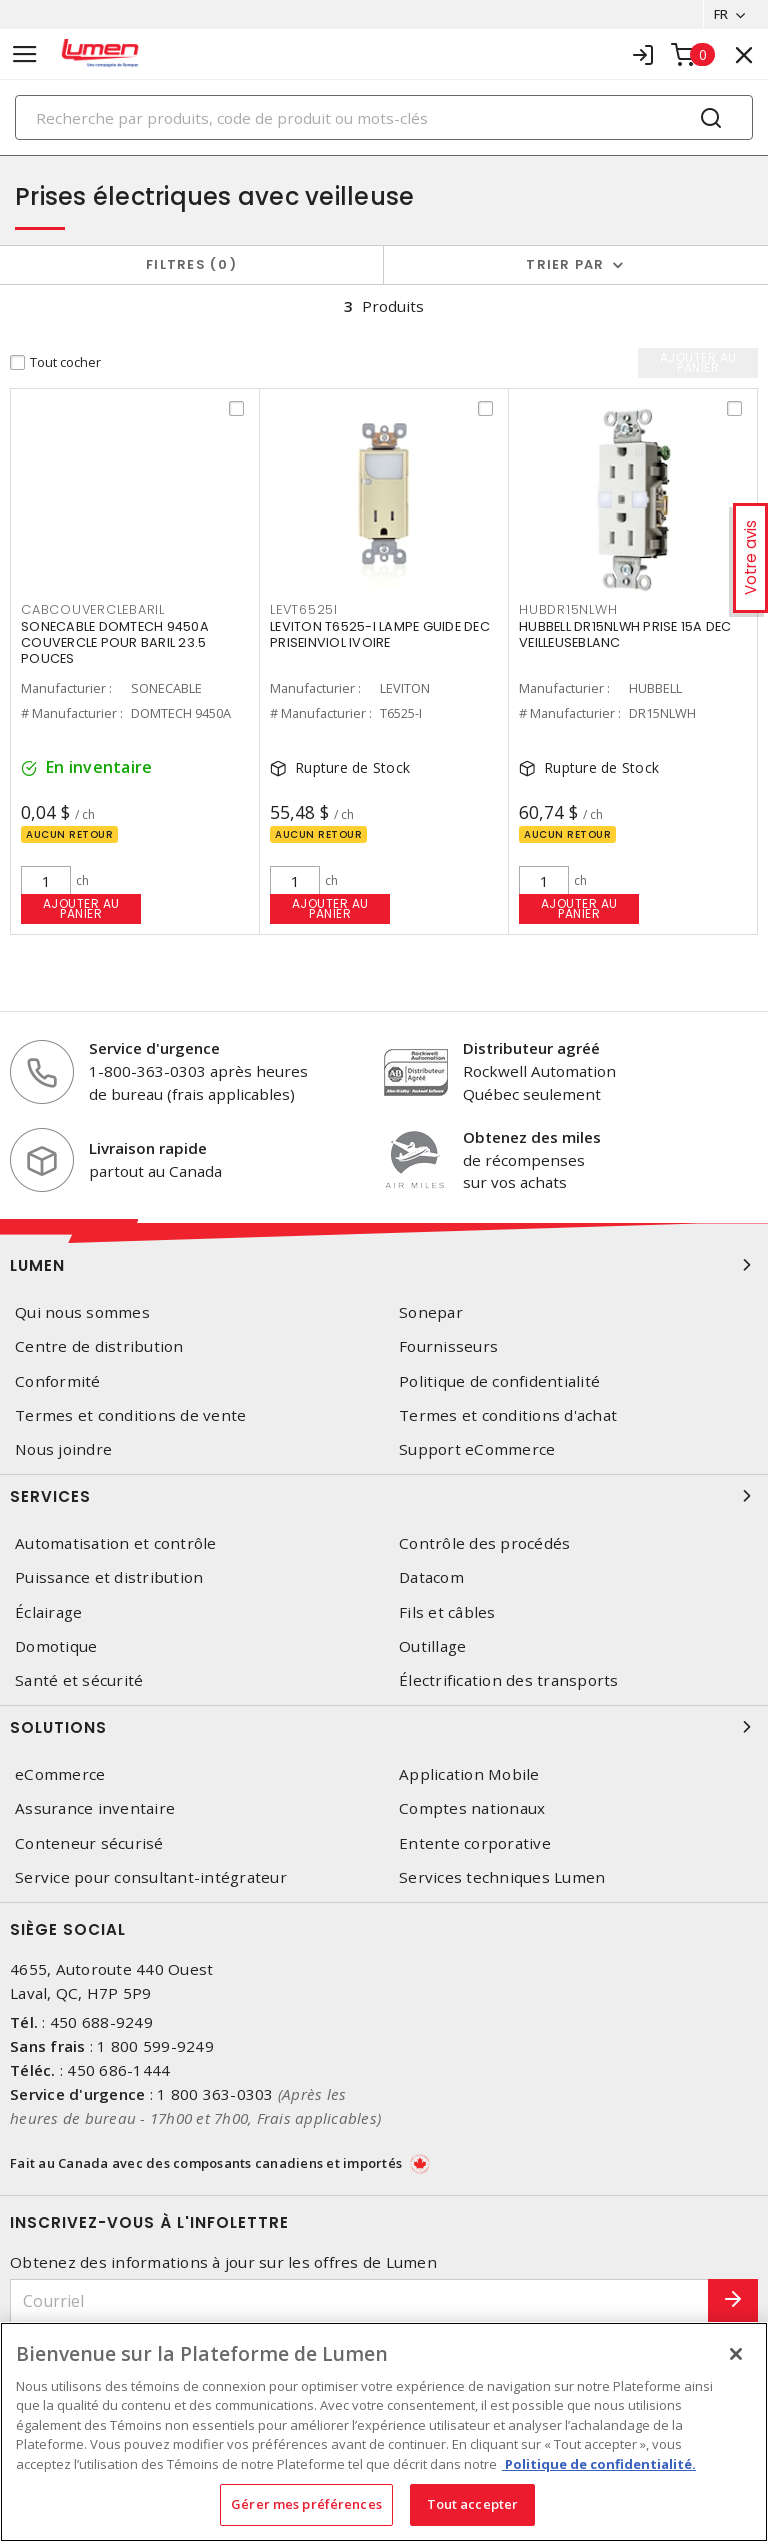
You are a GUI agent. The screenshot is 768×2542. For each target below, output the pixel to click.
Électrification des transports (509, 1680)
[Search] (384, 117)
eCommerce (60, 1774)
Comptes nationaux (472, 1808)
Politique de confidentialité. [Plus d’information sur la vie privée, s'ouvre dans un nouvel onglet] (599, 2464)
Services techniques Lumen (502, 1877)
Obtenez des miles (532, 1137)
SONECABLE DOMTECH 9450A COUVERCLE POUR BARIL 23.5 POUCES (115, 642)
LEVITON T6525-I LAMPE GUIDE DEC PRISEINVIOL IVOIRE (380, 634)
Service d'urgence (154, 1049)
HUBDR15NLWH (568, 609)
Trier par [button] (565, 264)
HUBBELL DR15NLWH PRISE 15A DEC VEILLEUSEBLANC (625, 634)
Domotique (56, 1646)
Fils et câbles (447, 1612)
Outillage (432, 1646)
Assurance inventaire (95, 1808)
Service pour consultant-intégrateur (151, 1877)
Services (384, 1496)
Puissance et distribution (109, 1577)
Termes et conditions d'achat (508, 1415)
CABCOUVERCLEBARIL (93, 609)
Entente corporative (475, 1843)
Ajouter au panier (81, 908)
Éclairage (48, 1612)
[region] (384, 2432)
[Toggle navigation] (25, 54)
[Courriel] (359, 2301)
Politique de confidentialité (499, 1381)
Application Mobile (469, 1774)
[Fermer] (736, 2354)
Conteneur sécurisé (89, 1843)
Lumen (384, 1265)
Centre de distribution (99, 1347)
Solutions (384, 1727)
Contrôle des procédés (484, 1543)
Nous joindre (63, 1449)
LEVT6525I (304, 609)
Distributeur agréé (531, 1049)
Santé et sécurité (79, 1680)
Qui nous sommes (82, 1312)
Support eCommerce (477, 1449)
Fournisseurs (448, 1347)
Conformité (58, 1381)
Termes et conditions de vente (130, 1415)
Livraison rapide (148, 1148)
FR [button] (720, 14)
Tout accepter (473, 2504)
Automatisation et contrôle (116, 1543)
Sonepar (431, 1312)
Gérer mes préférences (306, 2504)
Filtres (191, 264)
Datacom (431, 1577)
